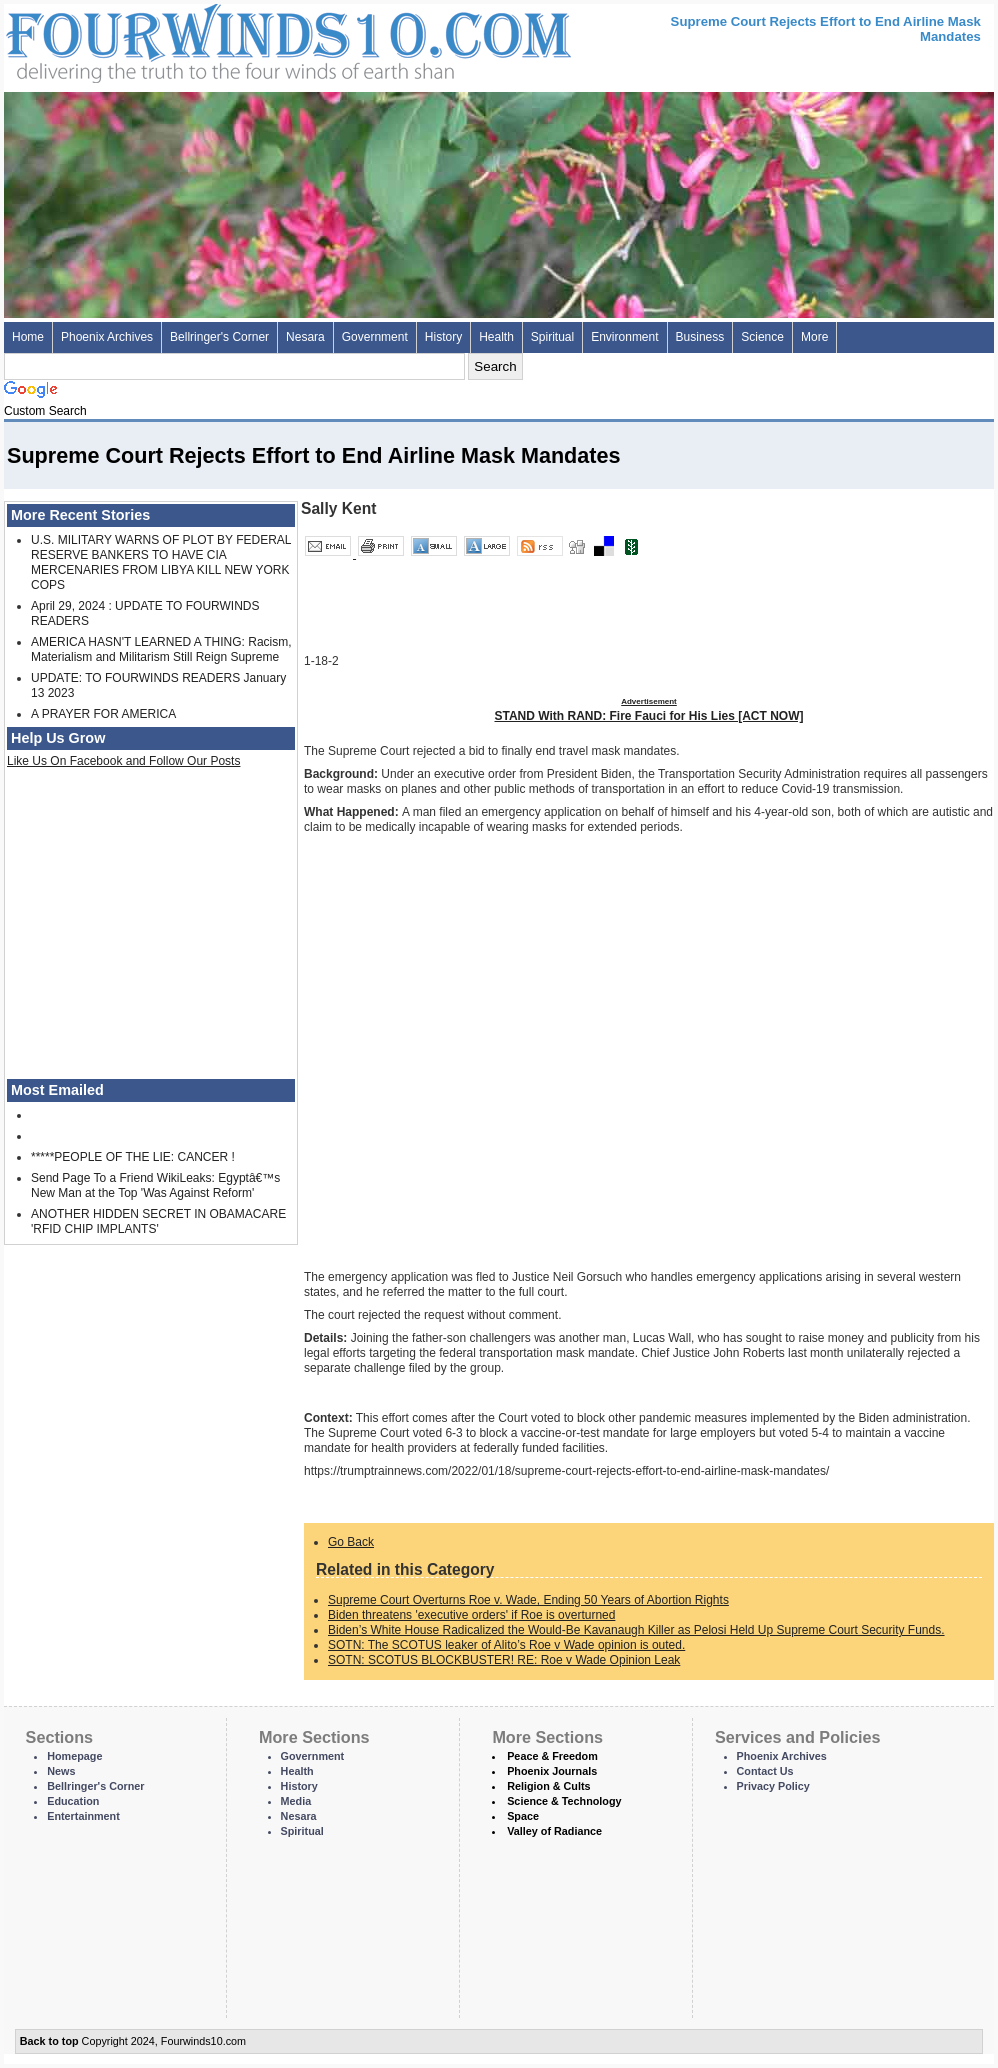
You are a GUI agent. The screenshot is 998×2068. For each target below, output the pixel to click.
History (443, 337)
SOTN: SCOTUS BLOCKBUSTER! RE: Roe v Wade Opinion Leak (504, 1660)
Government (375, 337)
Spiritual (552, 337)
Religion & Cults (548, 1786)
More (814, 337)
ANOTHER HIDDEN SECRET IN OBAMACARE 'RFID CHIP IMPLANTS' (158, 1221)
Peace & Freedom (552, 1756)
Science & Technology (564, 1801)
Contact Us (765, 1771)
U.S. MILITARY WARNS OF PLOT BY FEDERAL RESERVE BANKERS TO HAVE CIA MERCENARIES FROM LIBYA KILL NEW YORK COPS (161, 562)
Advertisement (649, 701)
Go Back (351, 1542)
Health (496, 337)
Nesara (305, 337)
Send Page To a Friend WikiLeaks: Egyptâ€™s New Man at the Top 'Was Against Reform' (155, 1185)
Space (523, 1816)
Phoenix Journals (552, 1771)
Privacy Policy (773, 1786)
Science (762, 337)
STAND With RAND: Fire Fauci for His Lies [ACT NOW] (649, 716)
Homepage (74, 1756)
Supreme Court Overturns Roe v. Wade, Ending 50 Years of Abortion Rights (528, 1600)
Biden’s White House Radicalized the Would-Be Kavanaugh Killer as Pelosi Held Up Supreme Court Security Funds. (636, 1630)
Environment (624, 337)
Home (28, 337)
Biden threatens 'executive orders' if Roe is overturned (471, 1615)
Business (700, 337)
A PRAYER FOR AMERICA (103, 714)
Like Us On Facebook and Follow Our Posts (123, 761)
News (61, 1771)
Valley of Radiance (554, 1831)
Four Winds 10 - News (204, 39)
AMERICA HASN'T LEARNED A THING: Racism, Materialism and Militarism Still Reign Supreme (161, 649)
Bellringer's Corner (219, 337)
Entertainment (83, 1816)
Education (73, 1801)
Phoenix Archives (107, 337)
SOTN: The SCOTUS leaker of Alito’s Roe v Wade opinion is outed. (506, 1645)
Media (296, 1801)
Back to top (49, 2041)
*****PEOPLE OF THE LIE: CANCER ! (133, 1157)
